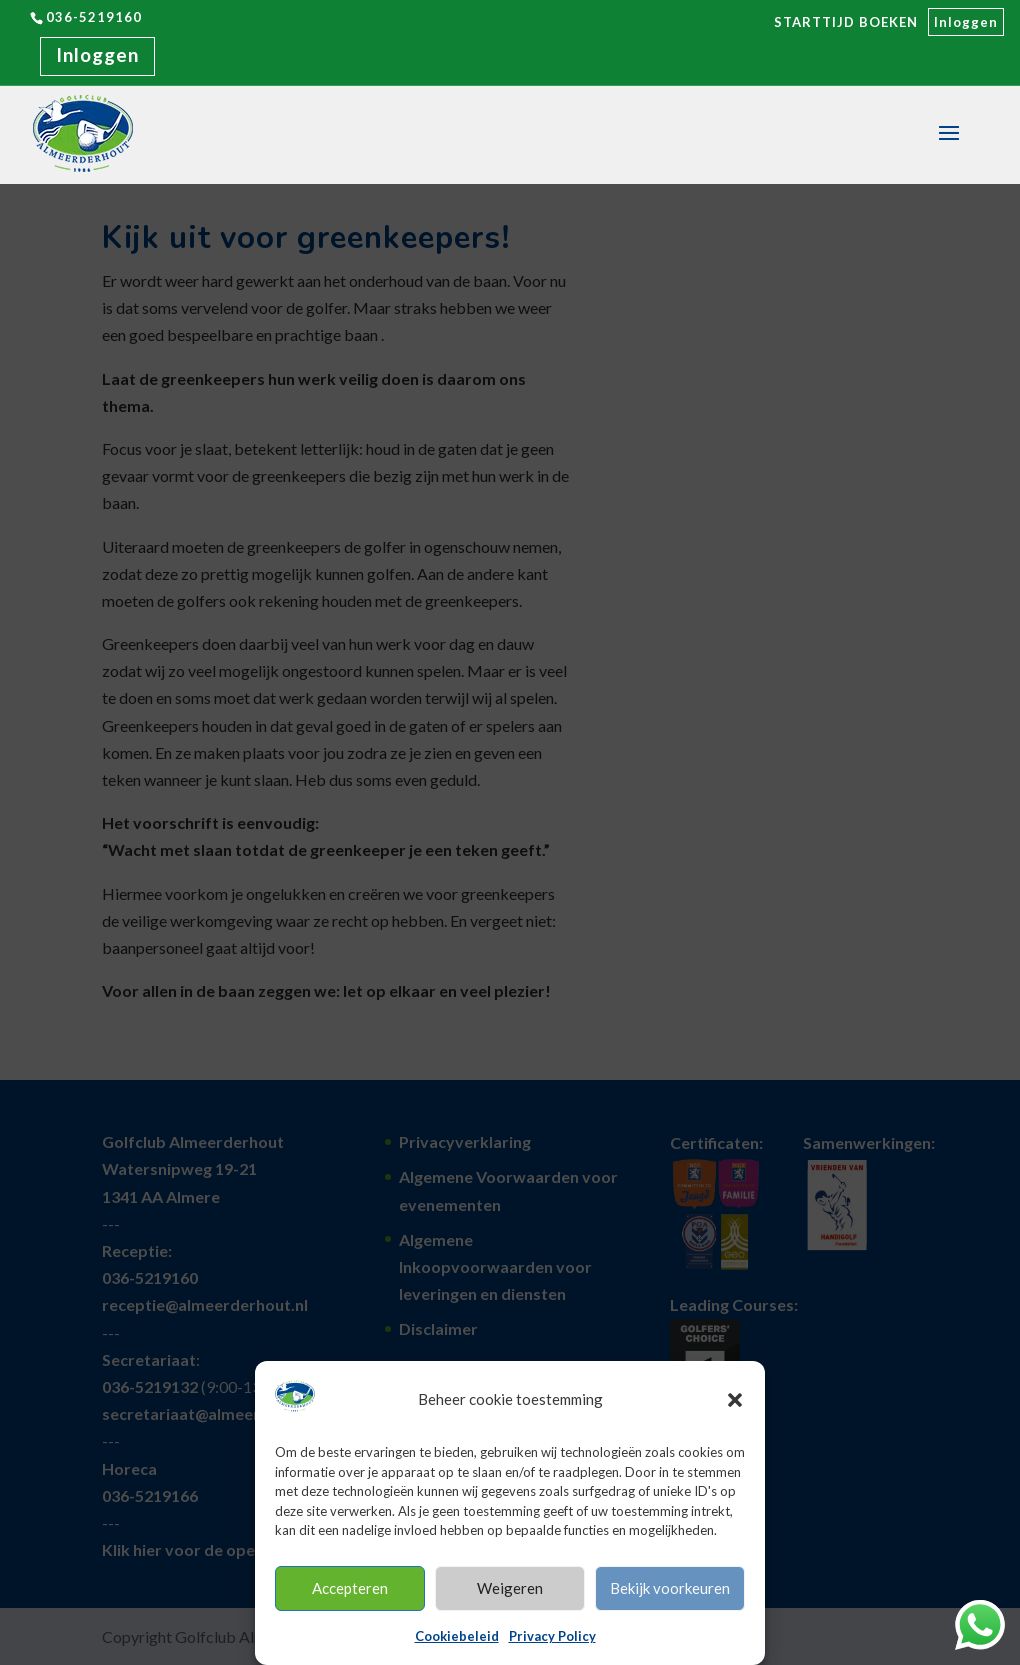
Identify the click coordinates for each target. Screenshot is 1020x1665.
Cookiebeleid (457, 1636)
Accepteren (350, 1588)
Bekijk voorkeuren (670, 1588)
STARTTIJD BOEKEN (846, 22)
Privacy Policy (552, 1636)
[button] (735, 1400)
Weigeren (510, 1588)
